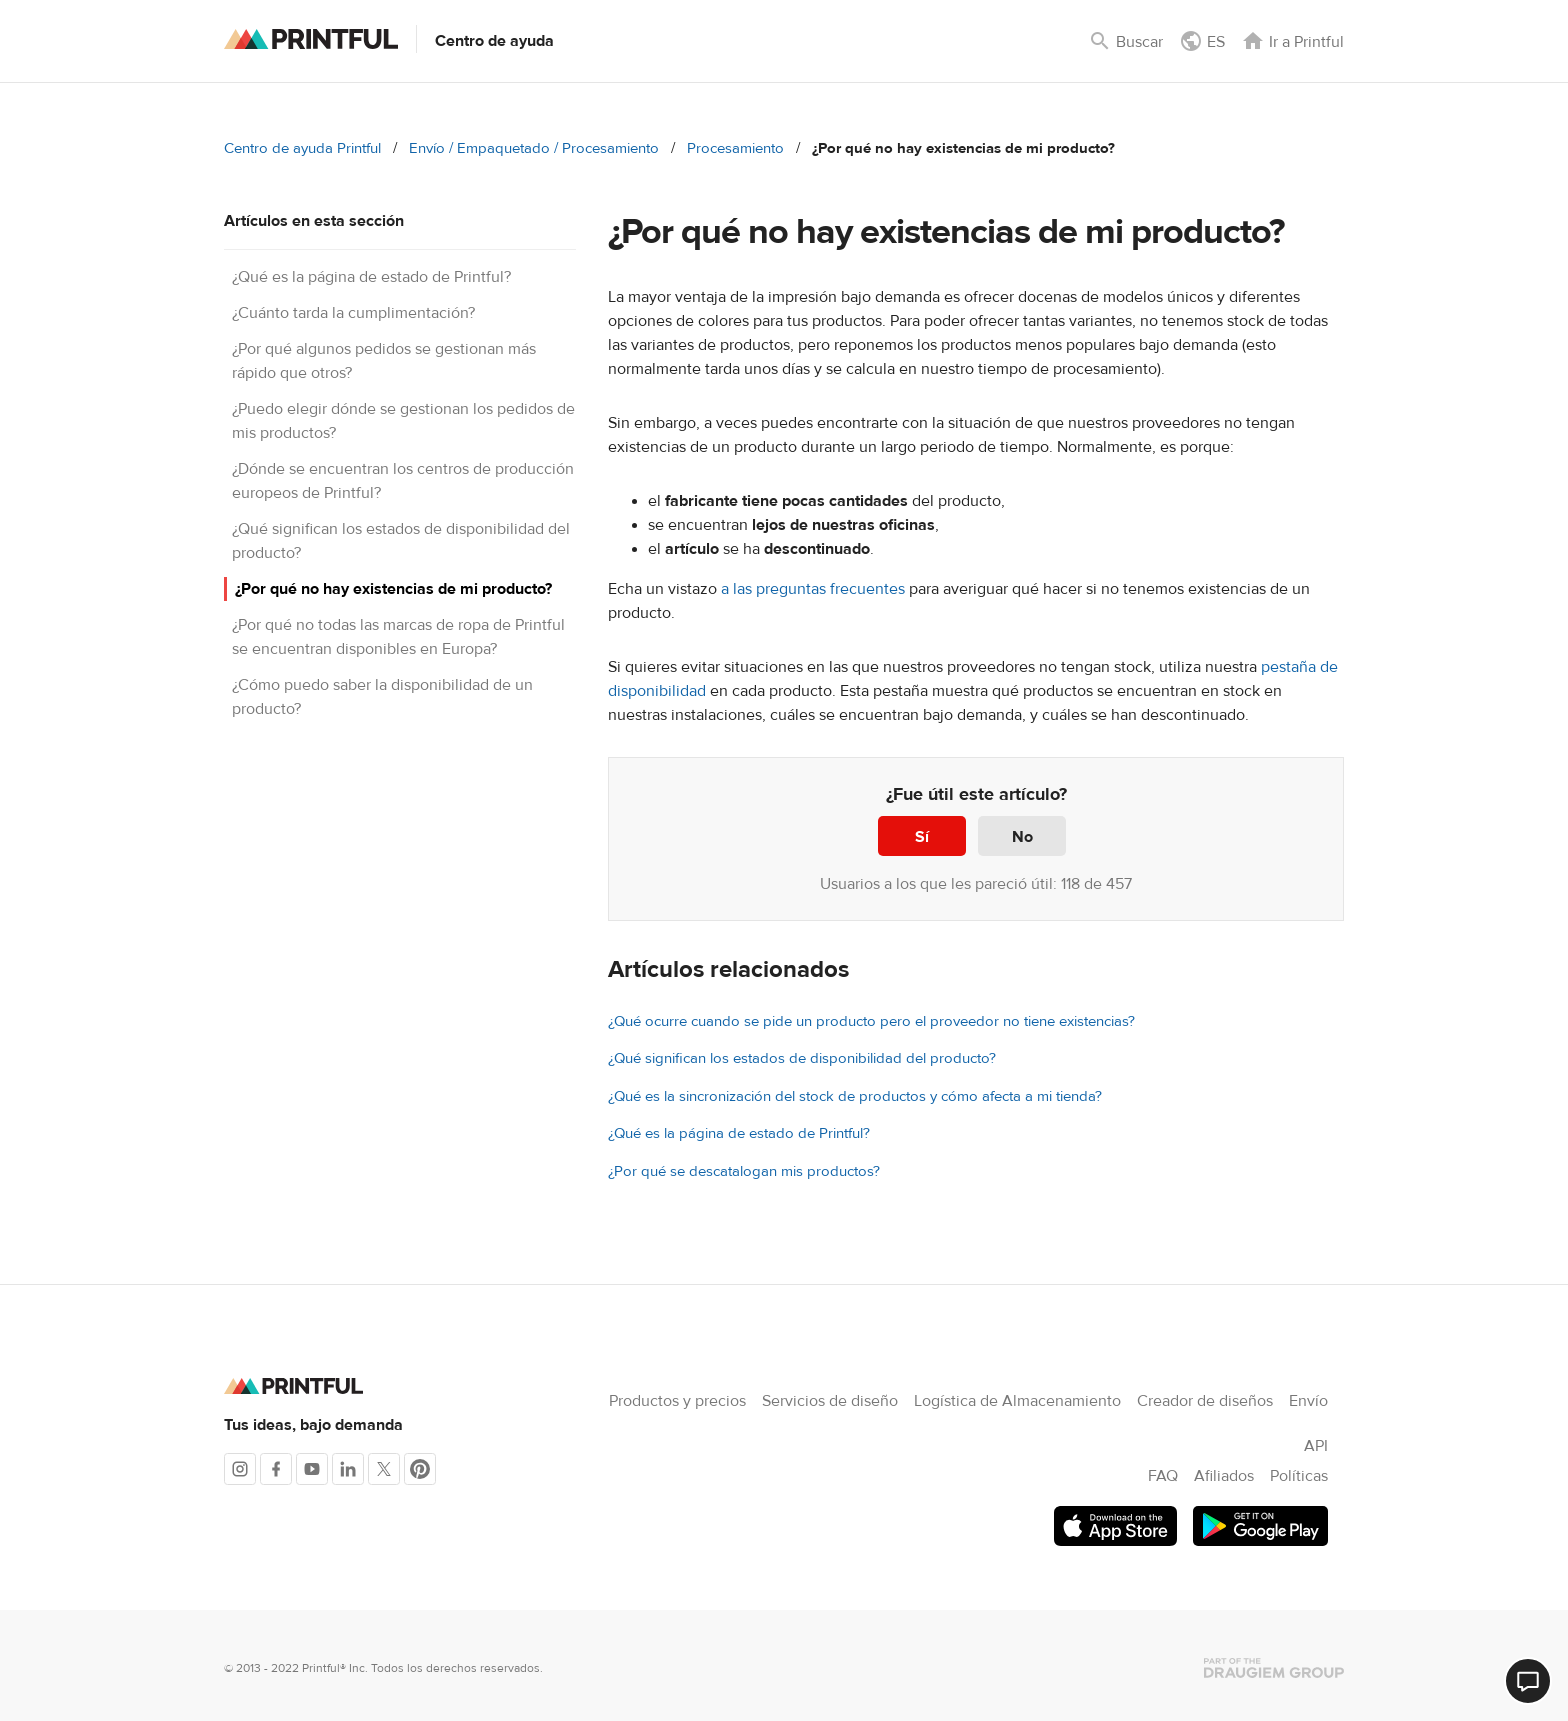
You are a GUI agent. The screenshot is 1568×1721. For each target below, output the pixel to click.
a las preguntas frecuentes (813, 589)
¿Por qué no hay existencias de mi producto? (393, 589)
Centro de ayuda (494, 41)
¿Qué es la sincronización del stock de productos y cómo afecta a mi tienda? (855, 1096)
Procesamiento (735, 148)
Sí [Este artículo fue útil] (922, 837)
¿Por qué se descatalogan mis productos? (744, 1171)
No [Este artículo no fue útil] (1022, 837)
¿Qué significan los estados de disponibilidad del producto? (802, 1058)
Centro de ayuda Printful (302, 148)
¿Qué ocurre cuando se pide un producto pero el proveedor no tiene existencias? (871, 1021)
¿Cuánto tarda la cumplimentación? (353, 313)
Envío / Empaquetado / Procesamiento (534, 148)
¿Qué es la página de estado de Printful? (371, 277)
